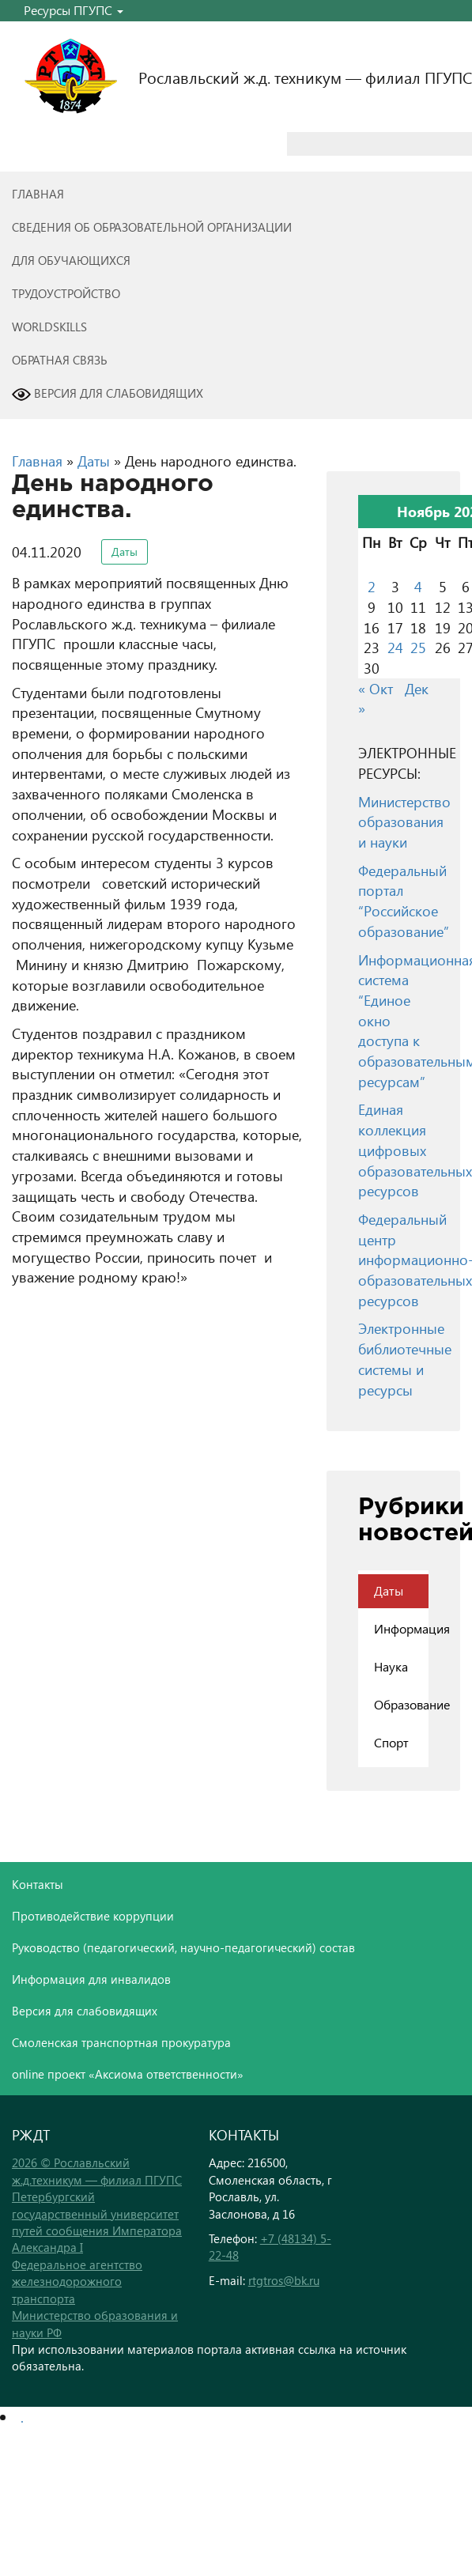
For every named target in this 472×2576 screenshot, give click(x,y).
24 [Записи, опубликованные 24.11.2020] (395, 647)
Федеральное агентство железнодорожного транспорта (77, 2281)
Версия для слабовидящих (107, 394)
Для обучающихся (71, 260)
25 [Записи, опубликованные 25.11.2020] (418, 647)
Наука (391, 1666)
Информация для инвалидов (91, 1979)
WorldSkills (49, 326)
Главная (38, 194)
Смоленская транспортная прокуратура (121, 2042)
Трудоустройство (66, 293)
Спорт (391, 1742)
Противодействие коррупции (93, 1916)
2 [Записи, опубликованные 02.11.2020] (372, 586)
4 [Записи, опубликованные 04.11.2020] (418, 586)
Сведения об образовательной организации (152, 227)
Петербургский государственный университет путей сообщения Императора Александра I (97, 2222)
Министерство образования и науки (404, 821)
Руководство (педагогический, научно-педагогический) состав (183, 1947)
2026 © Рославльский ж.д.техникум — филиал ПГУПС (97, 2171)
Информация (401, 1628)
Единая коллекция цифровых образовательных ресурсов (415, 1149)
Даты (93, 460)
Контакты (37, 1884)
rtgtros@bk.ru (283, 2280)
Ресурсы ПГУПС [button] (73, 10)
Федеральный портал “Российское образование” (403, 900)
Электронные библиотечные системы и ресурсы (404, 1358)
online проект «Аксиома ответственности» (128, 2074)
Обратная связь (60, 360)
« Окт (375, 688)
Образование (401, 1704)
